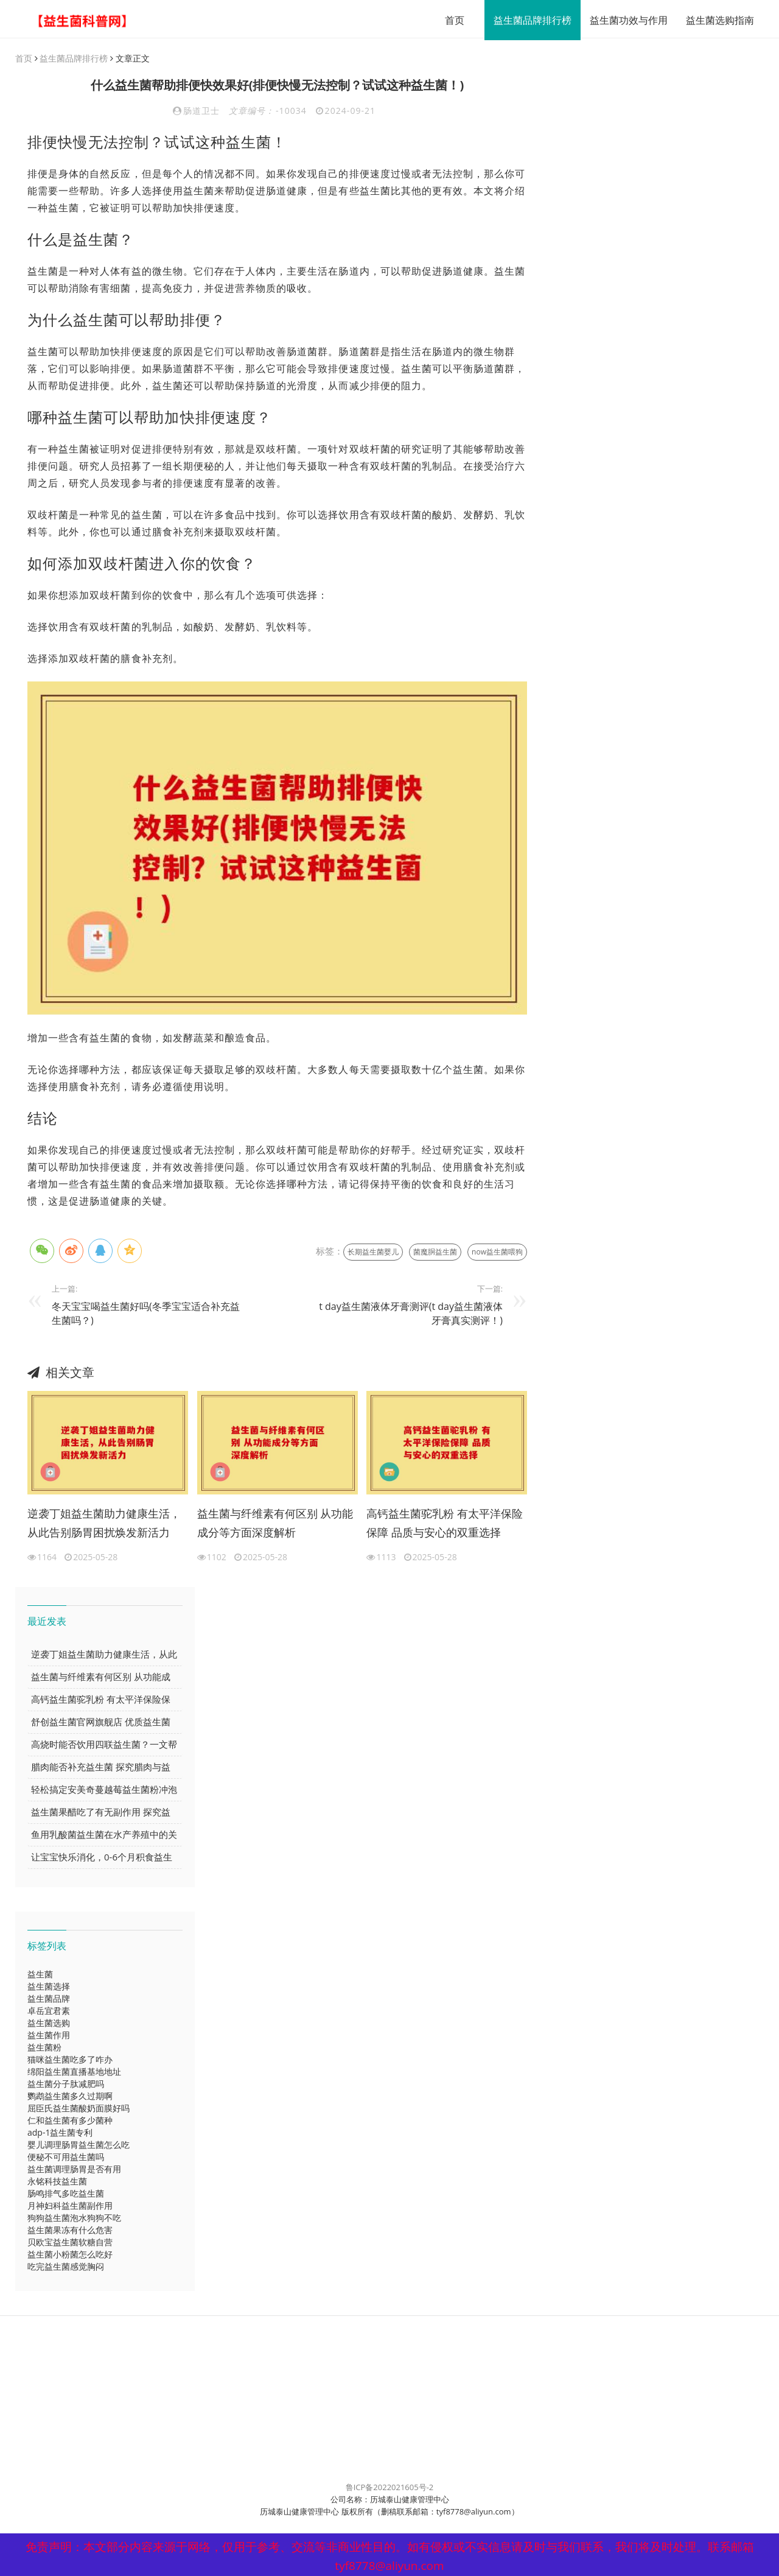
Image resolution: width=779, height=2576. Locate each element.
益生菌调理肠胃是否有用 (74, 2169)
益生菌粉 (44, 2047)
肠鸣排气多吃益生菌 (65, 2194)
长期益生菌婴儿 (373, 1252)
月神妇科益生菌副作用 (70, 2206)
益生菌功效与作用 (620, 20)
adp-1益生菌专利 (60, 2133)
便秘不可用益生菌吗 (65, 2157)
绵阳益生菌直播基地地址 (74, 2072)
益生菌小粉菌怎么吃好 (70, 2255)
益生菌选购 (48, 2023)
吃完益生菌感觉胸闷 (65, 2267)
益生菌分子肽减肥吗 (65, 2084)
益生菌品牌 (48, 1999)
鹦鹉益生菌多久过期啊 (70, 2096)
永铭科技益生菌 (57, 2181)
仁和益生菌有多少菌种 (70, 2121)
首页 (446, 20)
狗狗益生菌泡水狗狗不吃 (74, 2218)
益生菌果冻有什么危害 (70, 2230)
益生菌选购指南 (711, 20)
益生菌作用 (48, 2035)
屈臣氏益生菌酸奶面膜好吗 (78, 2108)
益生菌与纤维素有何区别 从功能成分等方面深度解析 (275, 1524)
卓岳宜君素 (48, 2011)
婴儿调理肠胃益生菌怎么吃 (78, 2145)
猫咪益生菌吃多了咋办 (70, 2060)
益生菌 (40, 1974)
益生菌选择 (48, 1987)
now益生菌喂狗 (497, 1252)
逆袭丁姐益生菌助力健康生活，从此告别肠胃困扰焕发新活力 (104, 1524)
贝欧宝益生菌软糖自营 (70, 2242)
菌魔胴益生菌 (435, 1252)
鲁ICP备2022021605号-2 (390, 2487)
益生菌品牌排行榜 (524, 20)
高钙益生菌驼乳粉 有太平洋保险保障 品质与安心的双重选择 (444, 1524)
